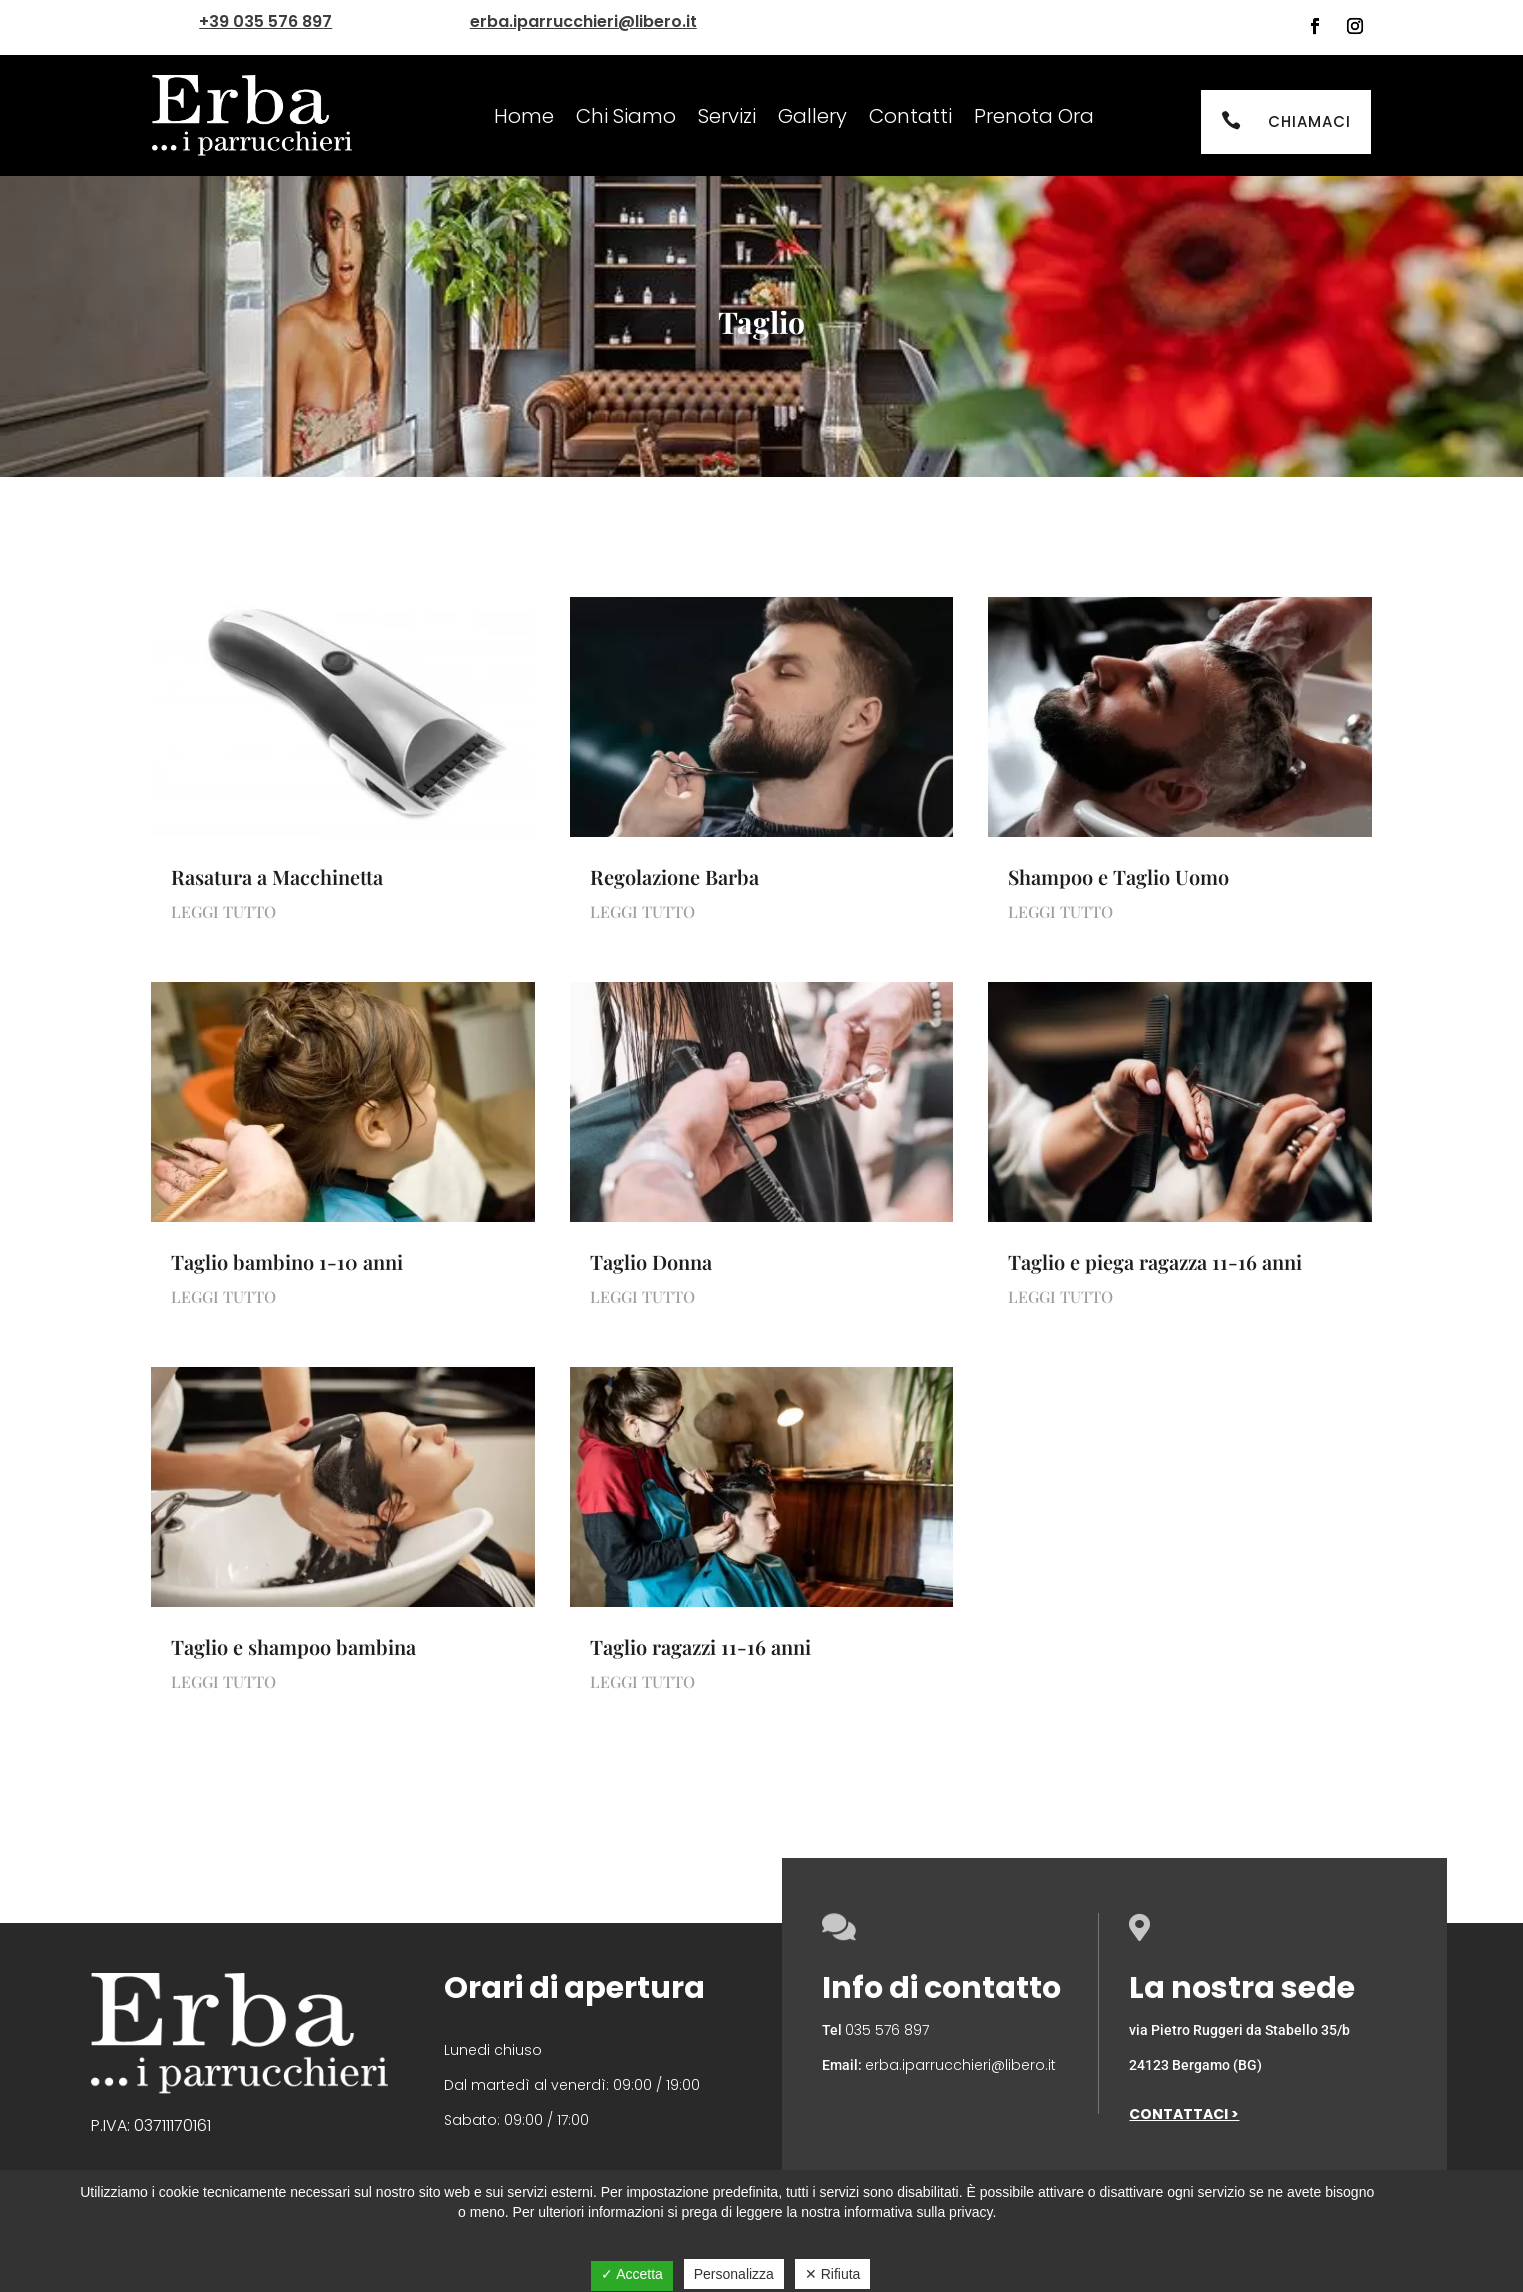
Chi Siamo (626, 116)
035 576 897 (887, 2030)
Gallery (812, 116)
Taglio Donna (651, 1261)
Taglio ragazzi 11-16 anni (700, 1646)
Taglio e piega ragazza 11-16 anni (1155, 1261)
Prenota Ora (1034, 116)
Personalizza (734, 2274)
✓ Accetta (632, 2274)
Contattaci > (1184, 2114)
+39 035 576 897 (265, 21)
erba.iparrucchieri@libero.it (583, 21)
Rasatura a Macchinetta (277, 876)
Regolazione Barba (674, 876)
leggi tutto (223, 911)
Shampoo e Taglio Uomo (1118, 876)
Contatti (910, 116)
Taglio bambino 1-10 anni (287, 1261)
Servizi (727, 116)
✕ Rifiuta (833, 2274)
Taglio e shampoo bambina (293, 1646)
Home (524, 116)
